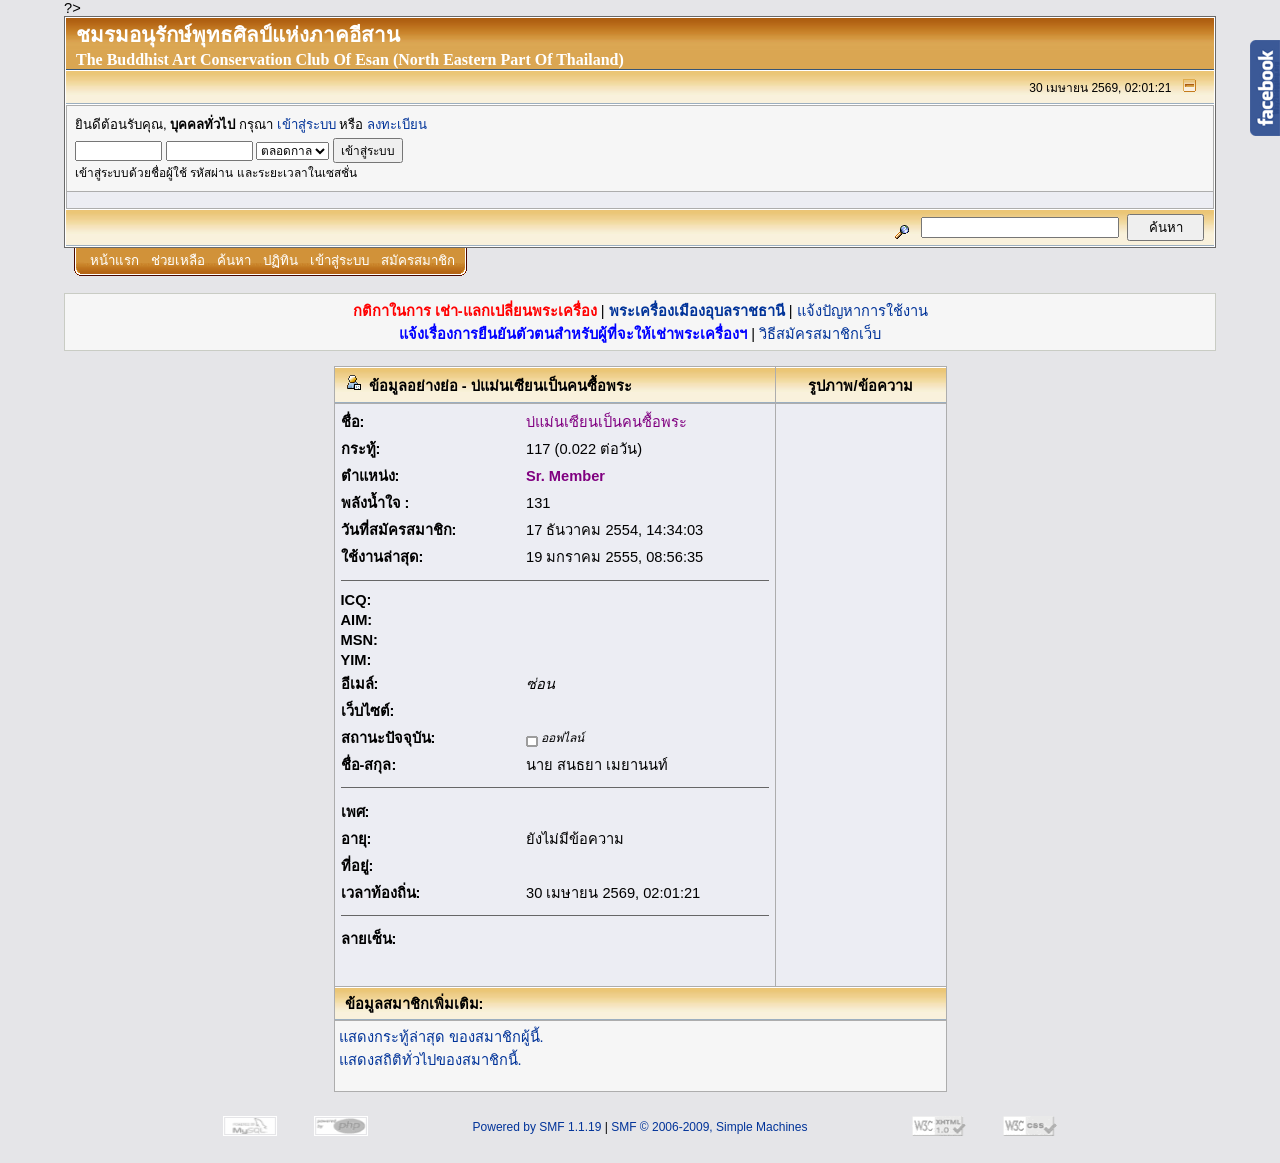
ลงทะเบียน (397, 124)
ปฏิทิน (280, 260)
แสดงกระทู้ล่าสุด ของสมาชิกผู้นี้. (441, 1037)
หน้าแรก (114, 260)
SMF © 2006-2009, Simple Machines (709, 1127)
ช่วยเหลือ (178, 260)
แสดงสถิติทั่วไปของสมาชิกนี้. (430, 1060)
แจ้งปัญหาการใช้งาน (862, 311)
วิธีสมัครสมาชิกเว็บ (820, 334)
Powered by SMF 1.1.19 (537, 1127)
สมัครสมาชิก (418, 260)
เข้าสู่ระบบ (306, 124)
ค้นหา (234, 260)
